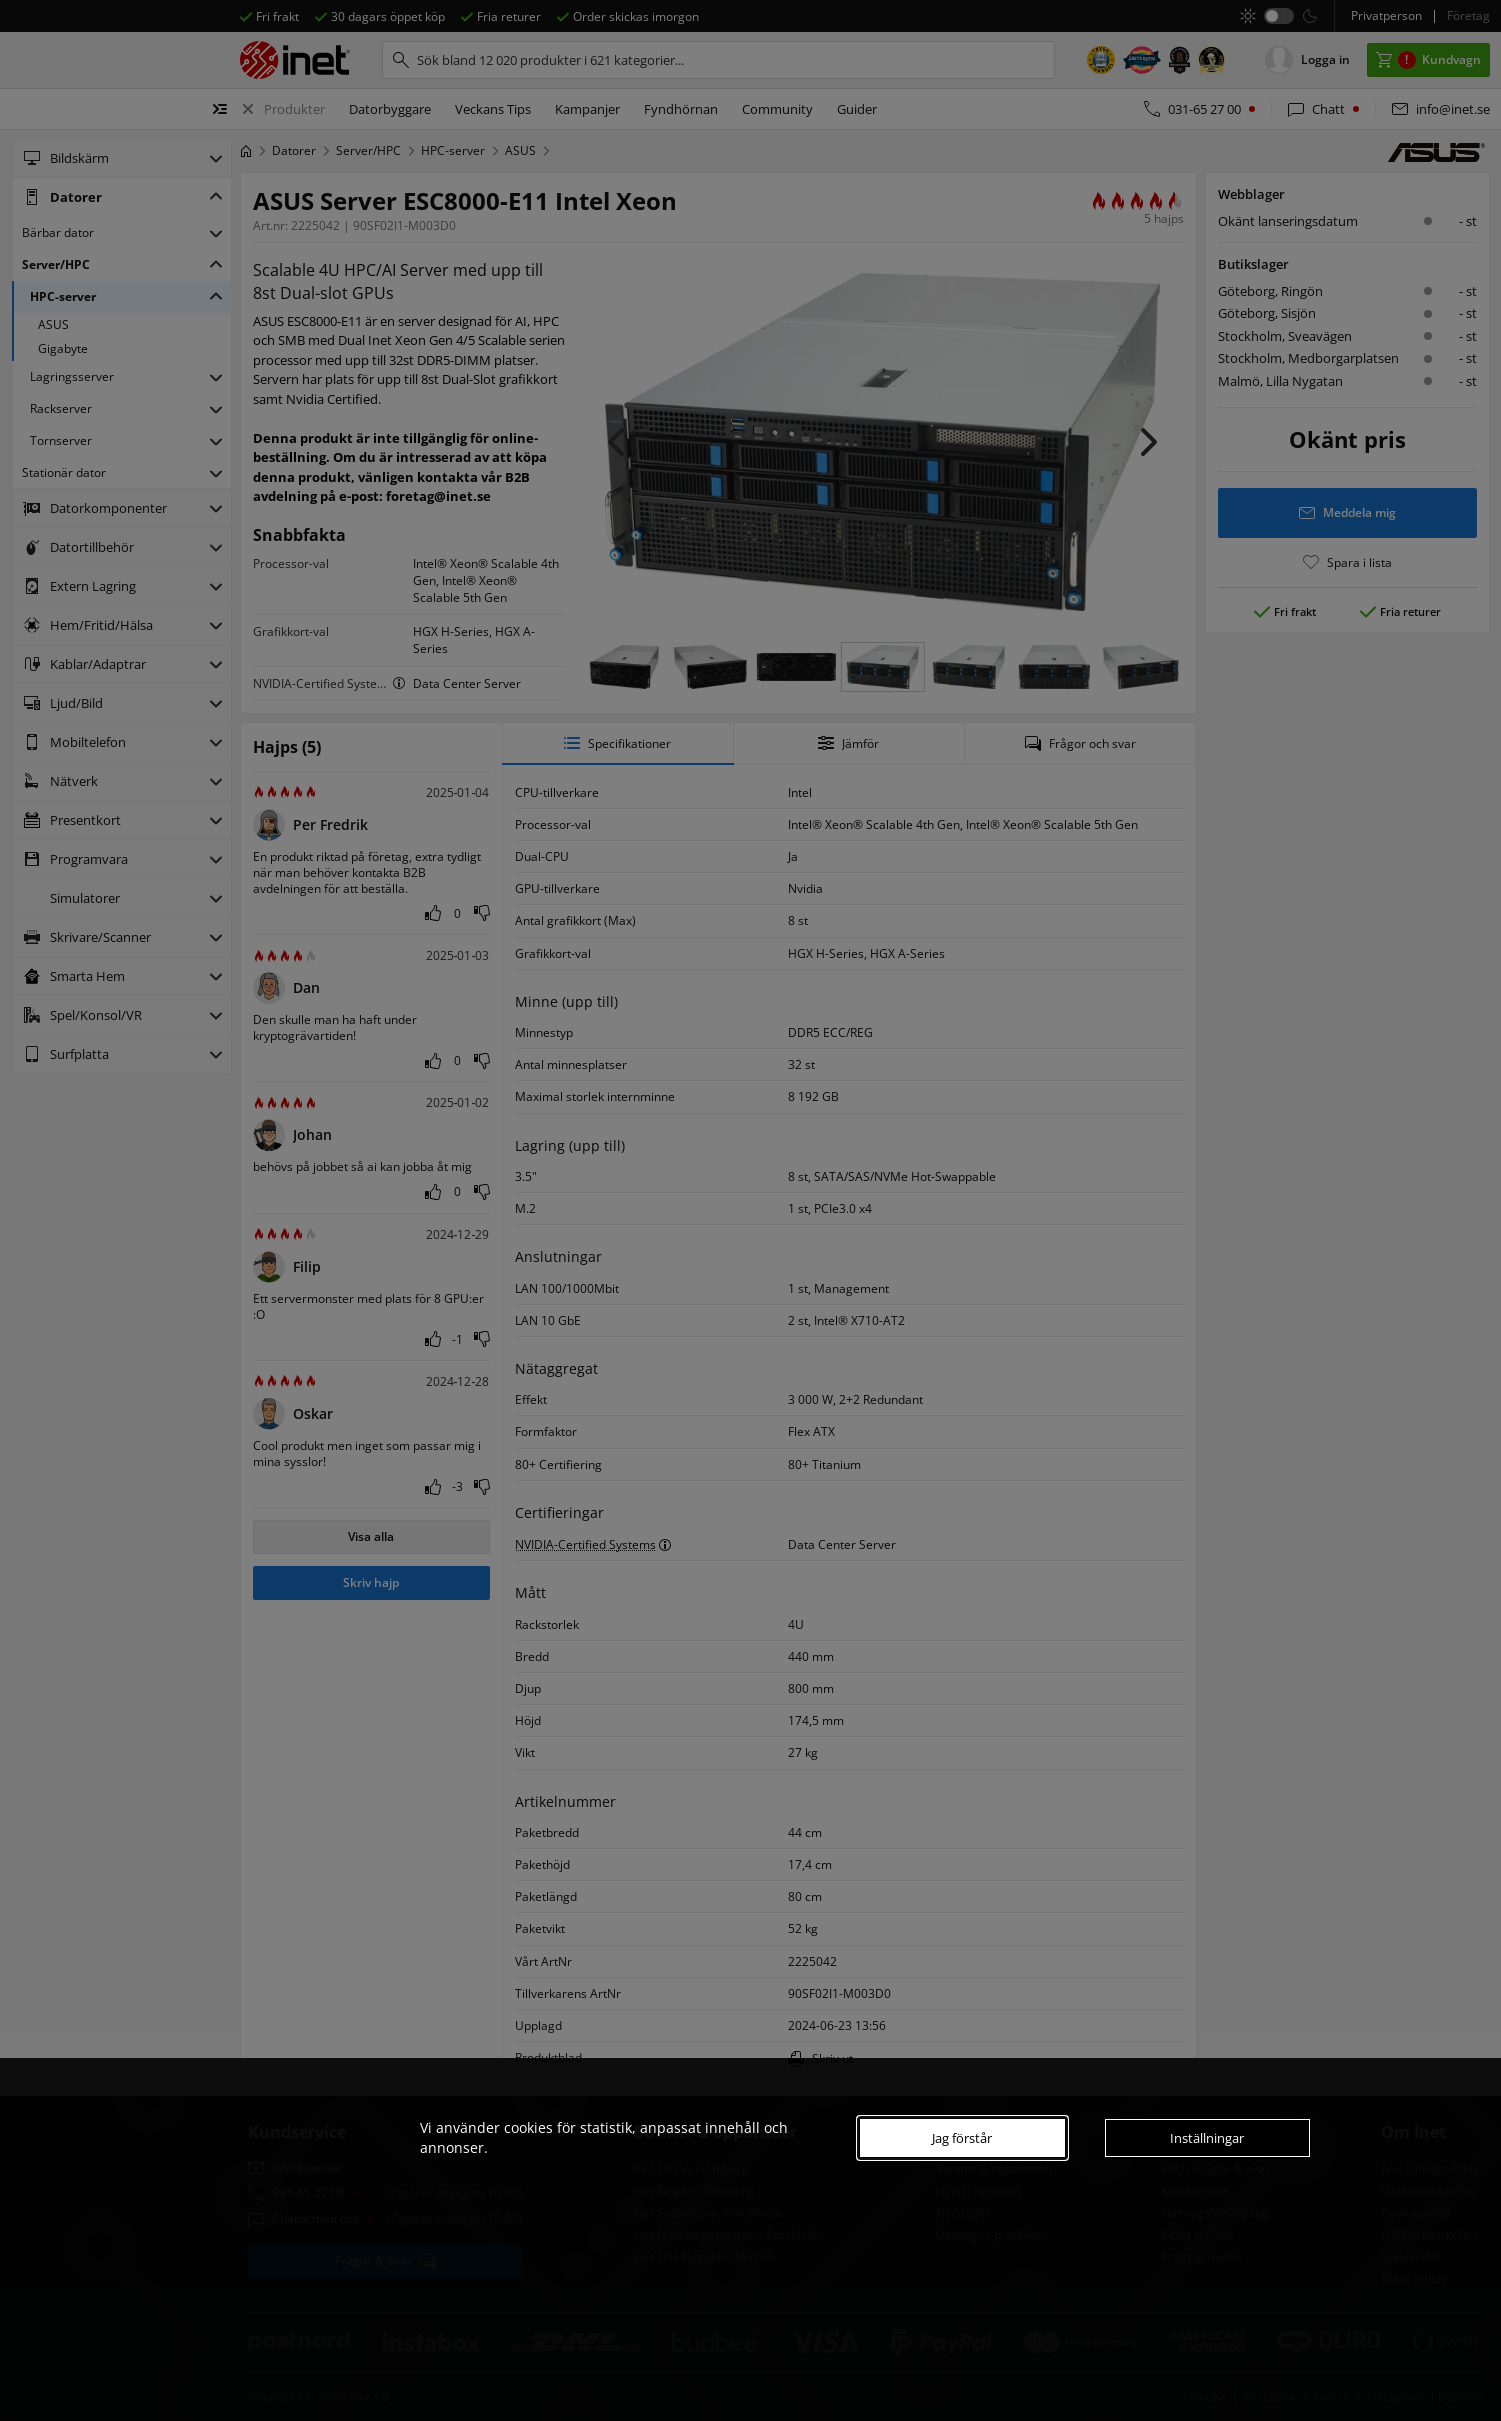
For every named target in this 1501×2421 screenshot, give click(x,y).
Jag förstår (962, 2138)
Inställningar (1207, 2138)
